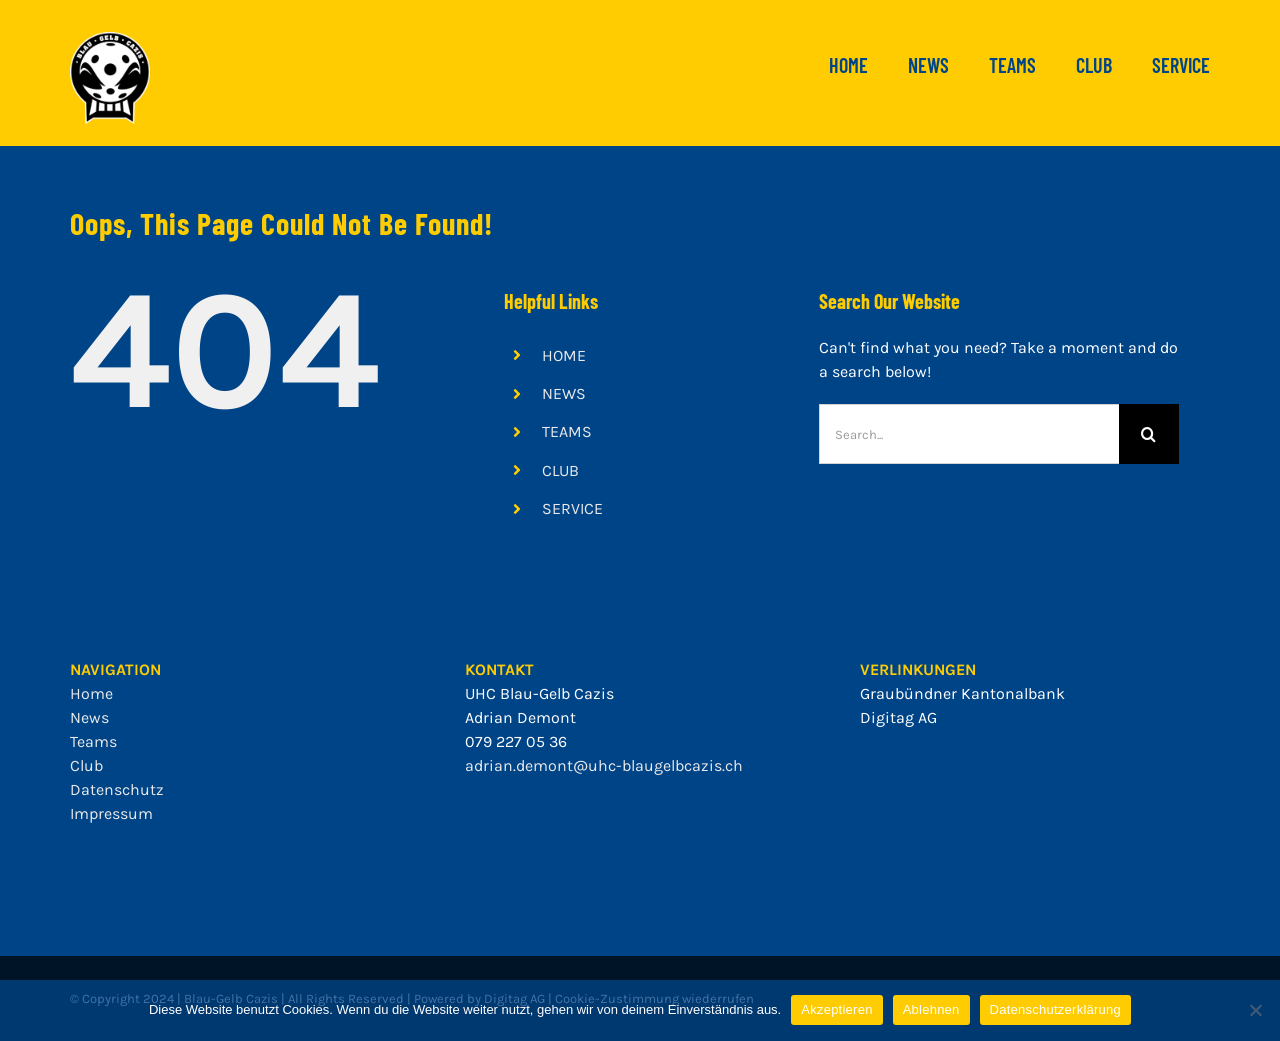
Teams (93, 741)
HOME (564, 355)
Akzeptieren (836, 1009)
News (89, 717)
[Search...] (969, 434)
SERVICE (572, 508)
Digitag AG (898, 717)
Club (86, 765)
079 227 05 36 (516, 741)
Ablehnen (931, 1009)
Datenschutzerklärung (1055, 1009)
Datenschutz (117, 789)
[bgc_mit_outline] (110, 39)
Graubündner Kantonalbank (962, 693)
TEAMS (567, 431)
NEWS (564, 393)
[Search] (1149, 434)
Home (91, 693)
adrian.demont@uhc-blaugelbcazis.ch (604, 765)
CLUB (560, 470)
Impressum (111, 813)
